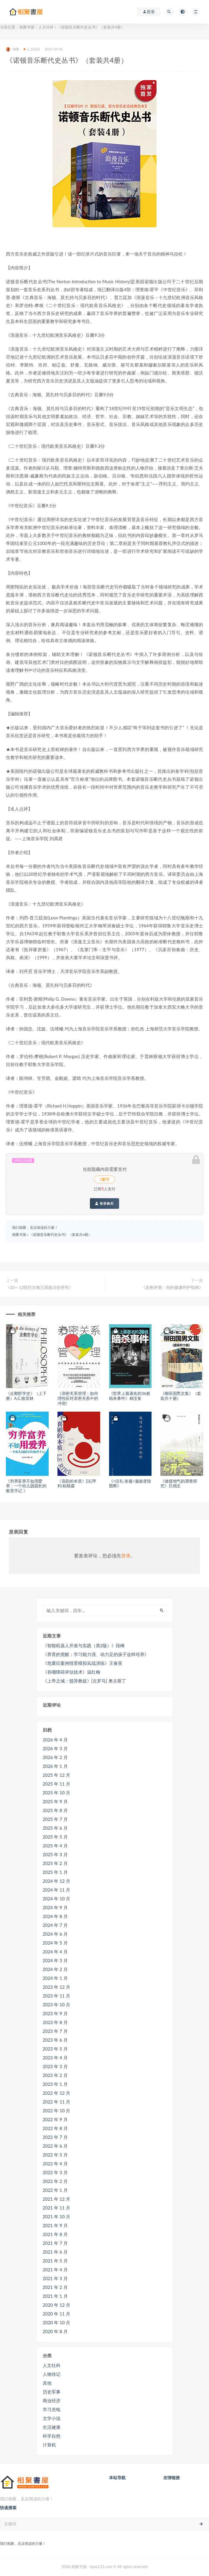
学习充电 (51, 2409)
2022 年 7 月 (55, 2137)
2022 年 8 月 (55, 2128)
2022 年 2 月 (55, 2181)
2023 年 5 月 (55, 2048)
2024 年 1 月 (55, 1978)
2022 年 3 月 (55, 2172)
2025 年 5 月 (55, 1836)
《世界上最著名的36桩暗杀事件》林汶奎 (129, 1396)
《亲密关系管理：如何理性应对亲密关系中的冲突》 (77, 1398)
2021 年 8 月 (55, 2234)
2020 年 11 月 (56, 2313)
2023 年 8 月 (55, 2022)
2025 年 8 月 (55, 1810)
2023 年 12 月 (56, 1987)
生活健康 (51, 2427)
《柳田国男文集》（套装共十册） (180, 1396)
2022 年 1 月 (55, 2190)
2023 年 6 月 (55, 2040)
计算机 (49, 2444)
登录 (126, 1555)
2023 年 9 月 (55, 2013)
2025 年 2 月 (55, 1863)
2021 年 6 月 (55, 2252)
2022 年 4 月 (55, 2163)
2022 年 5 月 (55, 2154)
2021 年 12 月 (56, 2199)
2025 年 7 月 (55, 1819)
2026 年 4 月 (55, 1739)
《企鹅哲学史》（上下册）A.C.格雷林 (26, 1396)
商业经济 (51, 2400)
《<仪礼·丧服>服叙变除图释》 (130, 1483)
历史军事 (51, 2391)
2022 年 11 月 (56, 2101)
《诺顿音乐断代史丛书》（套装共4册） (60, 1234)
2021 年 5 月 (55, 2260)
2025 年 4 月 (55, 1845)
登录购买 (104, 1203)
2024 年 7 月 (55, 1925)
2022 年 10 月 (56, 2110)
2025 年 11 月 (56, 1783)
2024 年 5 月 (55, 1942)
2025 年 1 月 (55, 1872)
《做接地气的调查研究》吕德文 (178, 1483)
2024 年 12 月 (56, 1881)
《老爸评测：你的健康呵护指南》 (172, 1287)
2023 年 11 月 (56, 1995)
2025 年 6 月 (55, 1828)
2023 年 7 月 (55, 2031)
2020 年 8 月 (55, 2331)
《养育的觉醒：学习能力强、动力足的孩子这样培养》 (96, 1654)
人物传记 (51, 2374)
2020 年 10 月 (56, 2322)
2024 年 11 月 (56, 1889)
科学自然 (51, 2436)
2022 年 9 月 (55, 2119)
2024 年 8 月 (55, 1916)
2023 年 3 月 (55, 2066)
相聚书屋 (26, 27)
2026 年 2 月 (55, 1757)
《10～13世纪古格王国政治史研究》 (39, 1287)
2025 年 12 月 (56, 1775)
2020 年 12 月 (56, 2305)
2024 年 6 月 (55, 1934)
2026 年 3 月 (55, 1748)
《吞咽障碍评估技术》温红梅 (71, 1672)
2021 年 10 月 (56, 2216)
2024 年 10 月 (56, 1898)
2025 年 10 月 (56, 1792)
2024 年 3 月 (55, 1960)
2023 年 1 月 (55, 2084)
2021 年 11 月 (56, 2207)
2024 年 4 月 (55, 1951)
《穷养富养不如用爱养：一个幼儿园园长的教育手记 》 (26, 1485)
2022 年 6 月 (55, 2146)
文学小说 (51, 2418)
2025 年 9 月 (55, 1801)
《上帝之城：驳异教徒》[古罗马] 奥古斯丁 (84, 1680)
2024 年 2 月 (55, 1969)
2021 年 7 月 (55, 2243)
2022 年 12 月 (56, 2093)
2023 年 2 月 (55, 2075)
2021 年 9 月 (55, 2225)
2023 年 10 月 (56, 2004)
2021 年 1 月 (55, 2296)
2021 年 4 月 (55, 2269)
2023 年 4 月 (55, 2057)
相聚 (12, 49)
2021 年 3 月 (55, 2278)
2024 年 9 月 (55, 1907)
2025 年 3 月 (55, 1854)
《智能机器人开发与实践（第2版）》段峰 (84, 1645)
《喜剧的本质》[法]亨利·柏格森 (76, 1483)
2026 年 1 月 (55, 1766)
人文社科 (46, 27)
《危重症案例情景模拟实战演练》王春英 (82, 1663)
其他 (47, 2383)
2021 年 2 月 (55, 2287)
